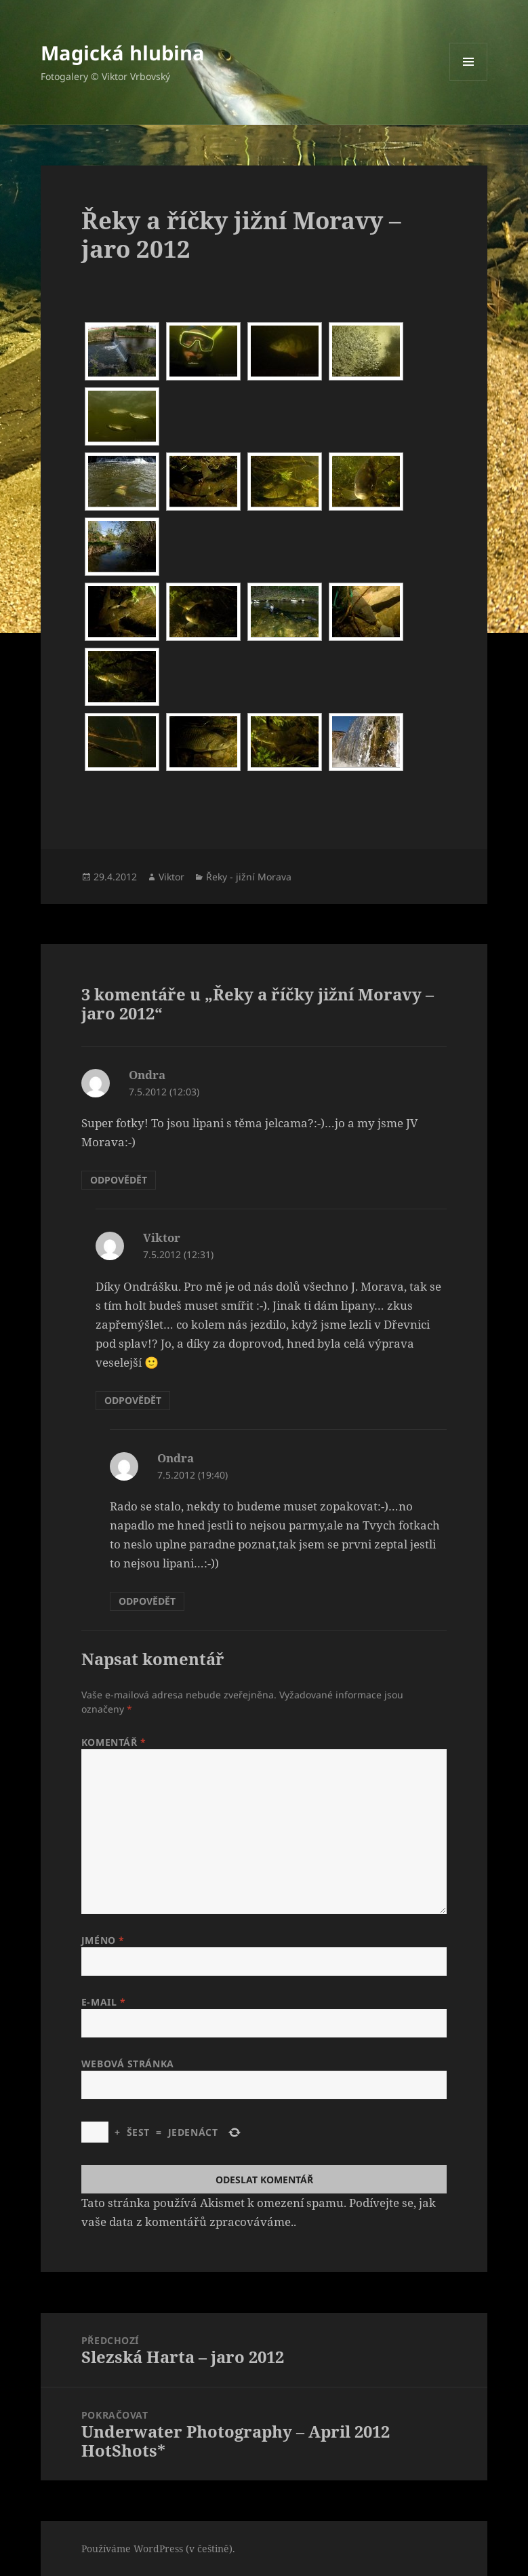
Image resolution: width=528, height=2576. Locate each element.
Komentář (113, 1742)
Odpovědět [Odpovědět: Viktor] (132, 1400)
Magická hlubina (123, 52)
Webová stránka (127, 2063)
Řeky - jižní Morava (248, 876)
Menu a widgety (468, 80)
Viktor (171, 876)
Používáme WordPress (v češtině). (158, 2548)
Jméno (103, 1940)
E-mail (103, 2001)
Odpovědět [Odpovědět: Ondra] (118, 1179)
